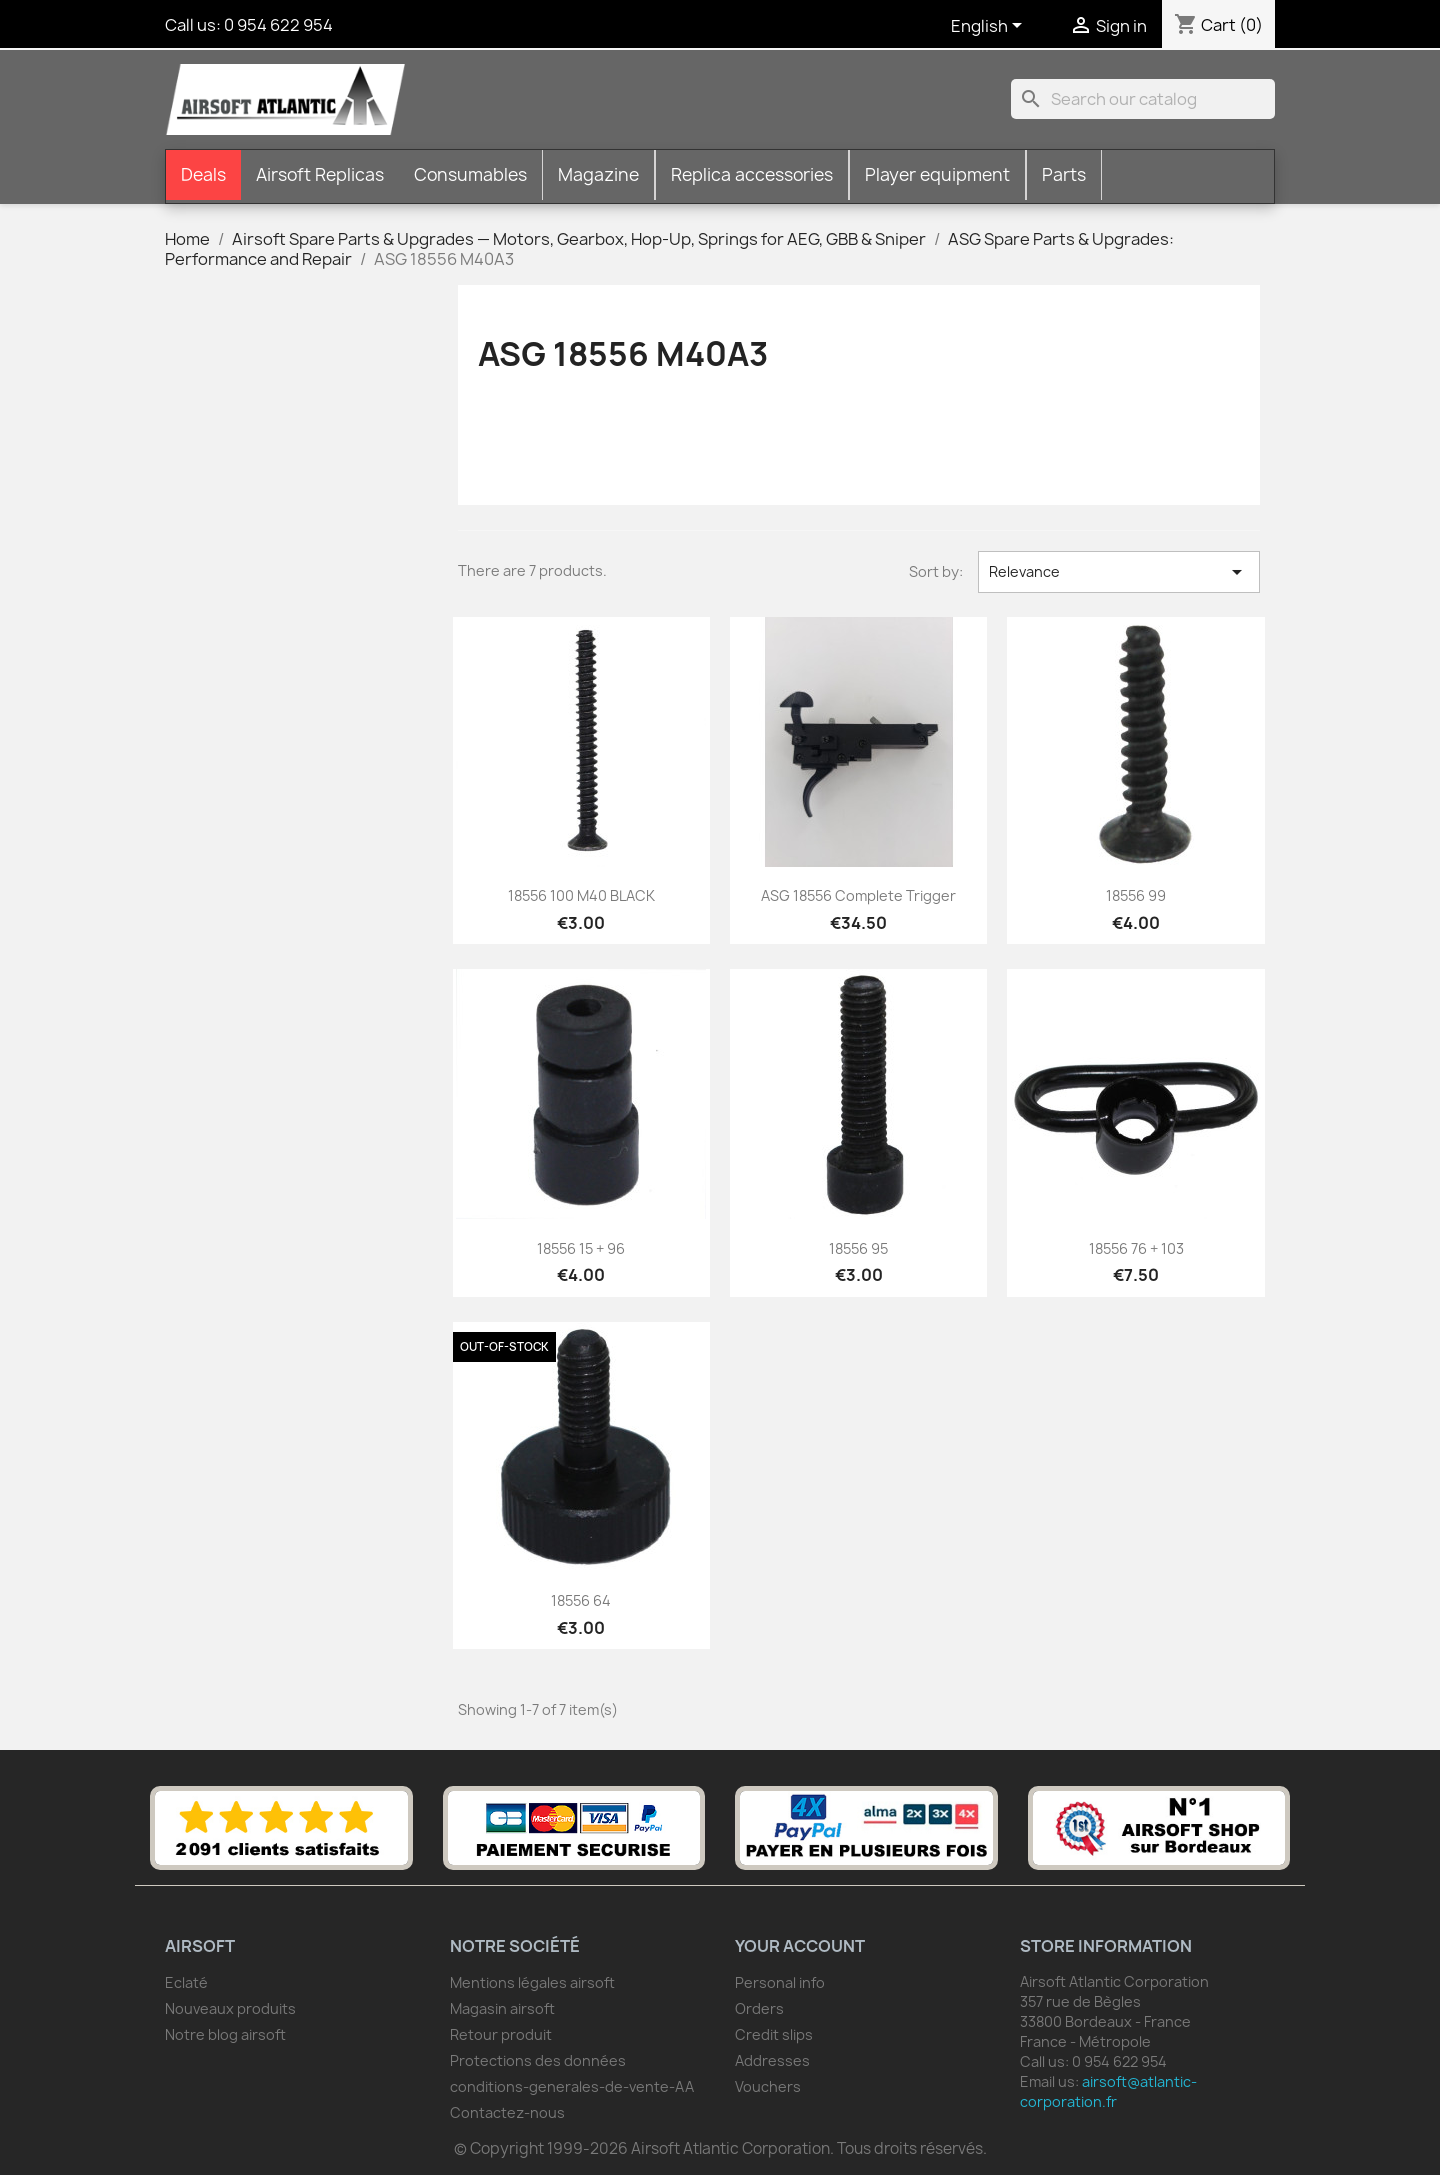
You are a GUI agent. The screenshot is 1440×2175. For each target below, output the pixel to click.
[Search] (1143, 99)
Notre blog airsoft (225, 2034)
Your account (800, 1946)
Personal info (780, 1982)
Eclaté (186, 1982)
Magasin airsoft (502, 2008)
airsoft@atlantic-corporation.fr (1108, 2091)
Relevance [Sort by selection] (1119, 572)
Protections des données (538, 2060)
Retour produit (501, 2034)
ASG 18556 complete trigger (858, 895)
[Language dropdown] (990, 27)
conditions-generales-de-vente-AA (572, 2086)
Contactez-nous (507, 2112)
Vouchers (768, 2086)
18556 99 (1136, 895)
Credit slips (774, 2034)
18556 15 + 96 (581, 1248)
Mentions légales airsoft (532, 1982)
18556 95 (858, 1248)
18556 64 (581, 1600)
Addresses (772, 2060)
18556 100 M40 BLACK (581, 895)
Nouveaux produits (230, 2008)
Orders (759, 2008)
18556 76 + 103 (1136, 1248)
